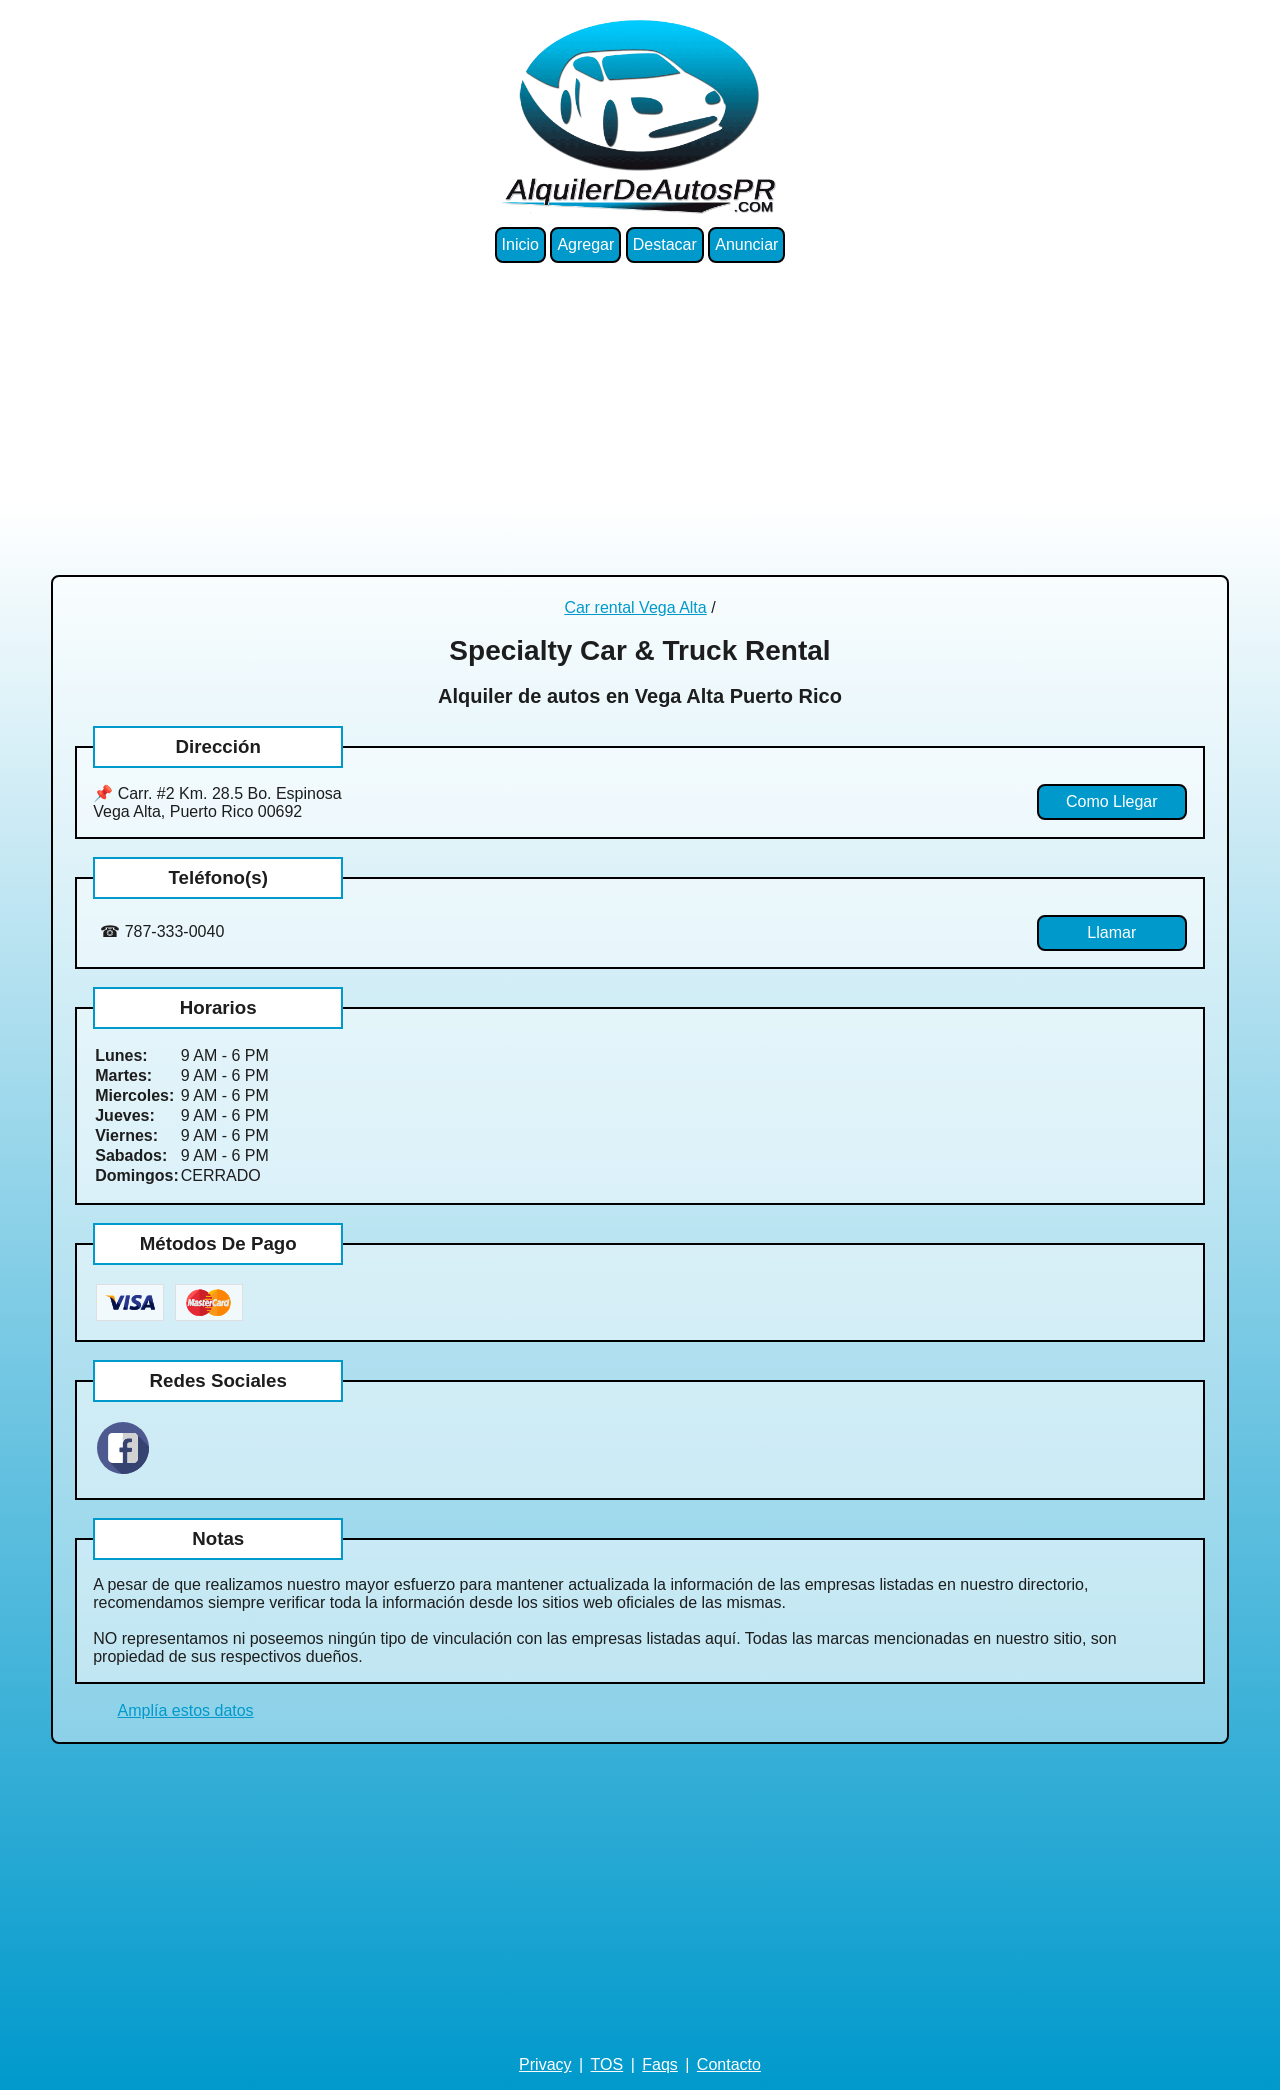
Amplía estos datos (186, 1710)
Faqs (660, 2064)
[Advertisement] (640, 419)
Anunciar (746, 244)
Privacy (545, 2064)
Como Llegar (1112, 801)
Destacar (665, 244)
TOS (607, 2064)
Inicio (520, 244)
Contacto (729, 2064)
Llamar (1111, 932)
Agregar (585, 244)
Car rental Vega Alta (635, 607)
